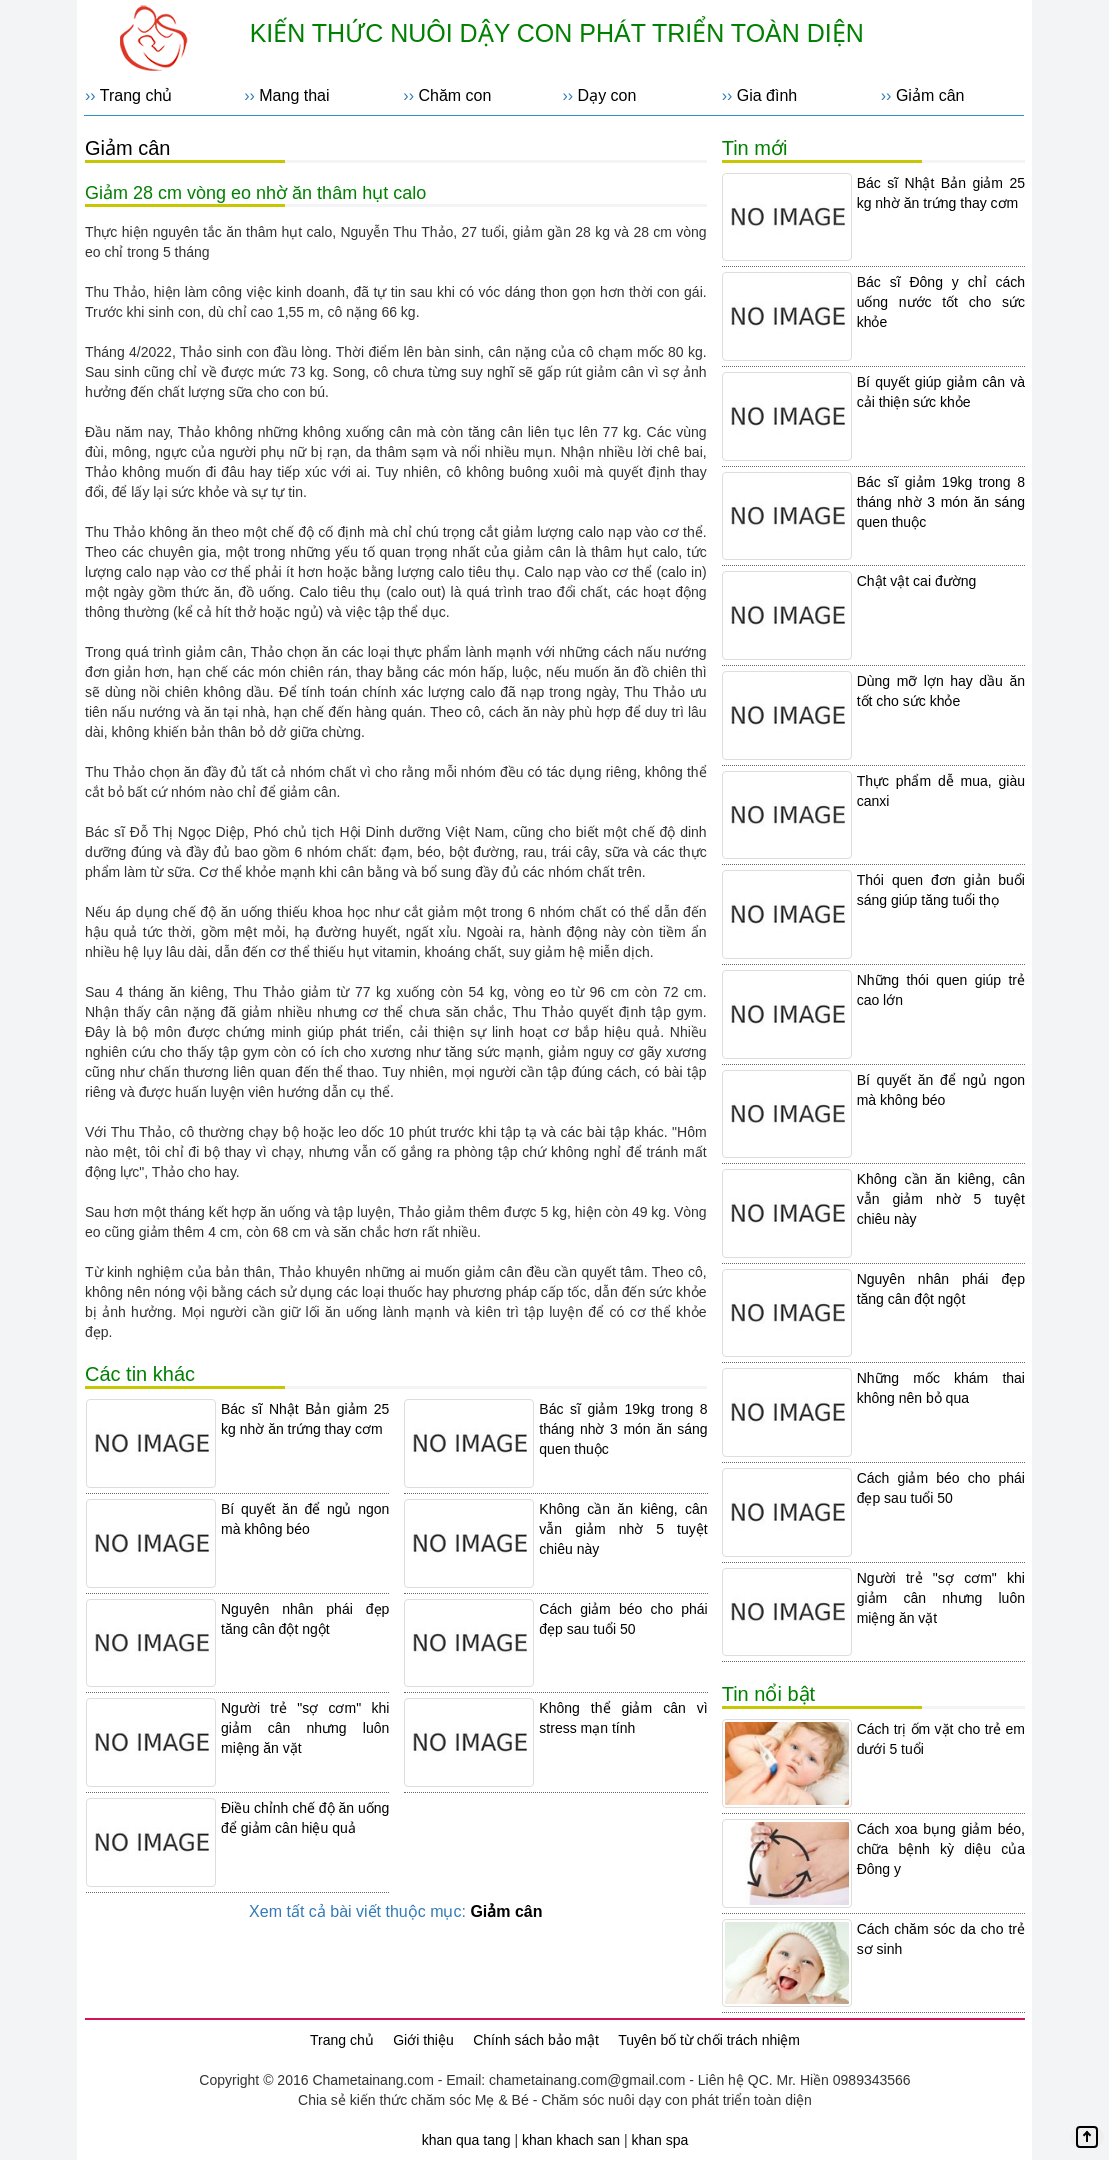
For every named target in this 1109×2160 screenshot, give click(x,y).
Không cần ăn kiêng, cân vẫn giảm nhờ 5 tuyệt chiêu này (623, 1529)
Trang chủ (136, 95)
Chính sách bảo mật (536, 2040)
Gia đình (767, 95)
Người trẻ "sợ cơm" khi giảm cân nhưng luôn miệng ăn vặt (305, 1728)
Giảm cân (930, 95)
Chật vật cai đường (917, 581)
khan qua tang (466, 2140)
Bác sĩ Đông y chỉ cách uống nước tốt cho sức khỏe (941, 302)
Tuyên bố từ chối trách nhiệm (709, 2040)
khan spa (659, 2140)
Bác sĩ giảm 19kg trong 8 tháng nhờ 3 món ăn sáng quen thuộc (623, 1429)
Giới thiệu (423, 2040)
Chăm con (454, 95)
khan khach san (571, 2140)
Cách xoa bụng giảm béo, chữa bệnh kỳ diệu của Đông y (941, 1849)
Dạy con (607, 95)
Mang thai (294, 95)
